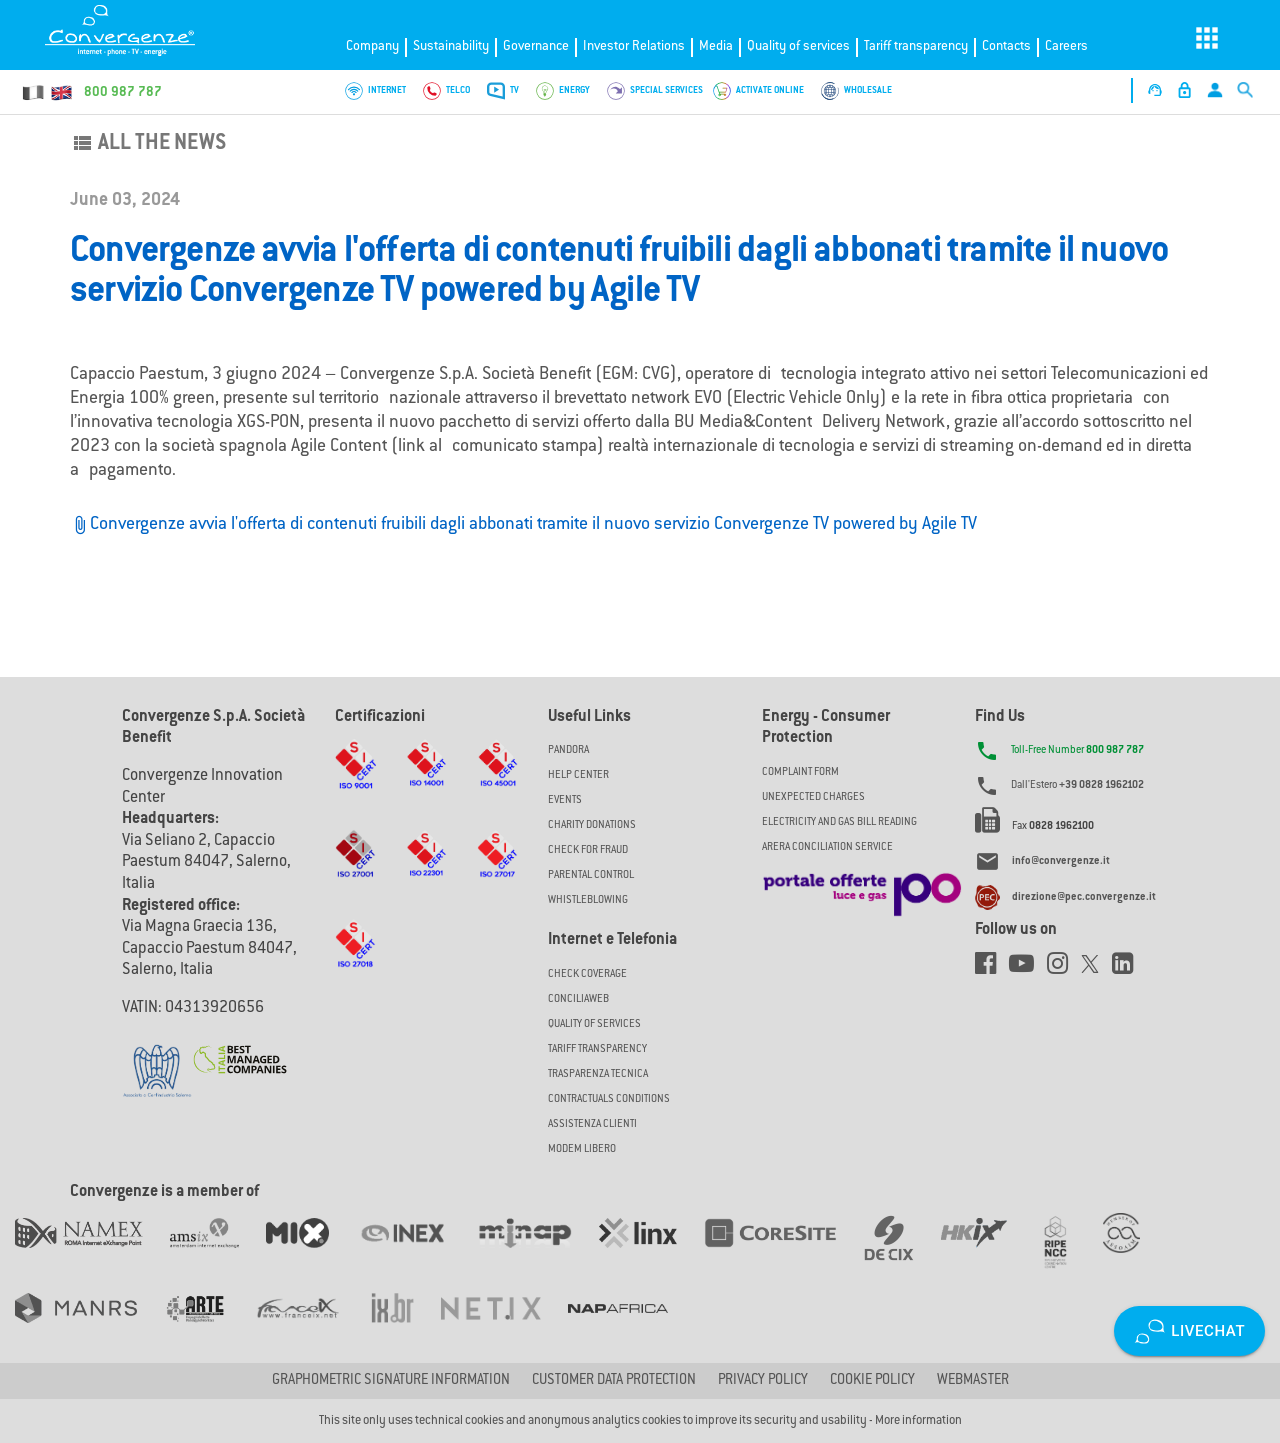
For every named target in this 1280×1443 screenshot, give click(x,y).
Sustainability (451, 46)
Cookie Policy (872, 1381)
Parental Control (591, 875)
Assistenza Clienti (592, 1124)
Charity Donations (592, 825)
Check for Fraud (588, 850)
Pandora (568, 750)
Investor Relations (634, 46)
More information (918, 1421)
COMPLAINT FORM (800, 772)
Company (372, 46)
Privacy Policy (763, 1381)
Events (565, 800)
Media (716, 46)
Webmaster (973, 1381)
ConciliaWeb (578, 999)
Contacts (1006, 46)
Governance (536, 46)
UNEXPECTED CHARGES (813, 797)
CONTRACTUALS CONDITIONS (609, 1099)
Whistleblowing (588, 900)
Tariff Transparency (597, 1049)
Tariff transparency (916, 46)
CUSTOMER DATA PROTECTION (614, 1381)
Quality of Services (594, 1024)
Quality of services (798, 46)
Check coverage (587, 974)
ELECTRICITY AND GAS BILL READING (839, 822)
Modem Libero (582, 1149)
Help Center (578, 775)
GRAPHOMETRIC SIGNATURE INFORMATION (391, 1381)
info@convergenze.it (1061, 862)
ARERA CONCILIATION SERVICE (827, 847)
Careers (1066, 46)
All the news (148, 144)
